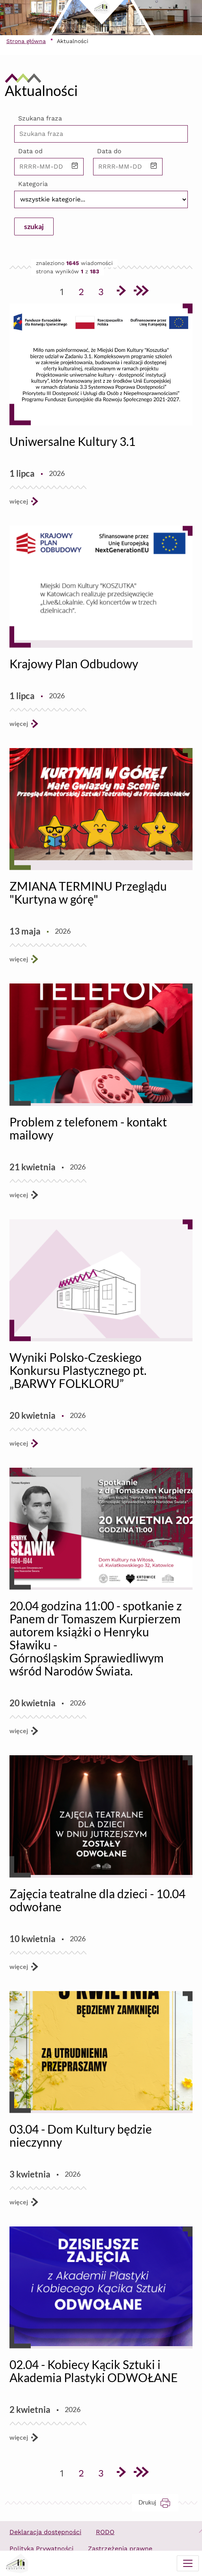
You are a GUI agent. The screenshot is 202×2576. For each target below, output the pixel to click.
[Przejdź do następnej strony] (120, 292)
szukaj (34, 226)
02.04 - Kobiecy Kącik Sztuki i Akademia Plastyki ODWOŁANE (93, 2370)
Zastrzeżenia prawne (120, 2548)
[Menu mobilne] (188, 2563)
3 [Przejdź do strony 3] (104, 290)
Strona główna (26, 41)
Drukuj (158, 2502)
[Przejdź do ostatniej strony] (140, 292)
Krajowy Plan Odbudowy (73, 663)
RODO (105, 2532)
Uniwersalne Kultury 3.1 (72, 441)
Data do (109, 151)
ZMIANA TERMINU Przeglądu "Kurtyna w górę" (88, 892)
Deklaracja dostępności (45, 2532)
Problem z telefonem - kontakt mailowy (88, 1128)
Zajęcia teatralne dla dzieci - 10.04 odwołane (97, 1900)
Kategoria (33, 184)
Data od (30, 151)
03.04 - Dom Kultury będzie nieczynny (80, 2135)
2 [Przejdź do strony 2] (84, 290)
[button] (75, 166)
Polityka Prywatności (41, 2548)
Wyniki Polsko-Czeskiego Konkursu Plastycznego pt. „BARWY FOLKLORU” (77, 1370)
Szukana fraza (40, 118)
